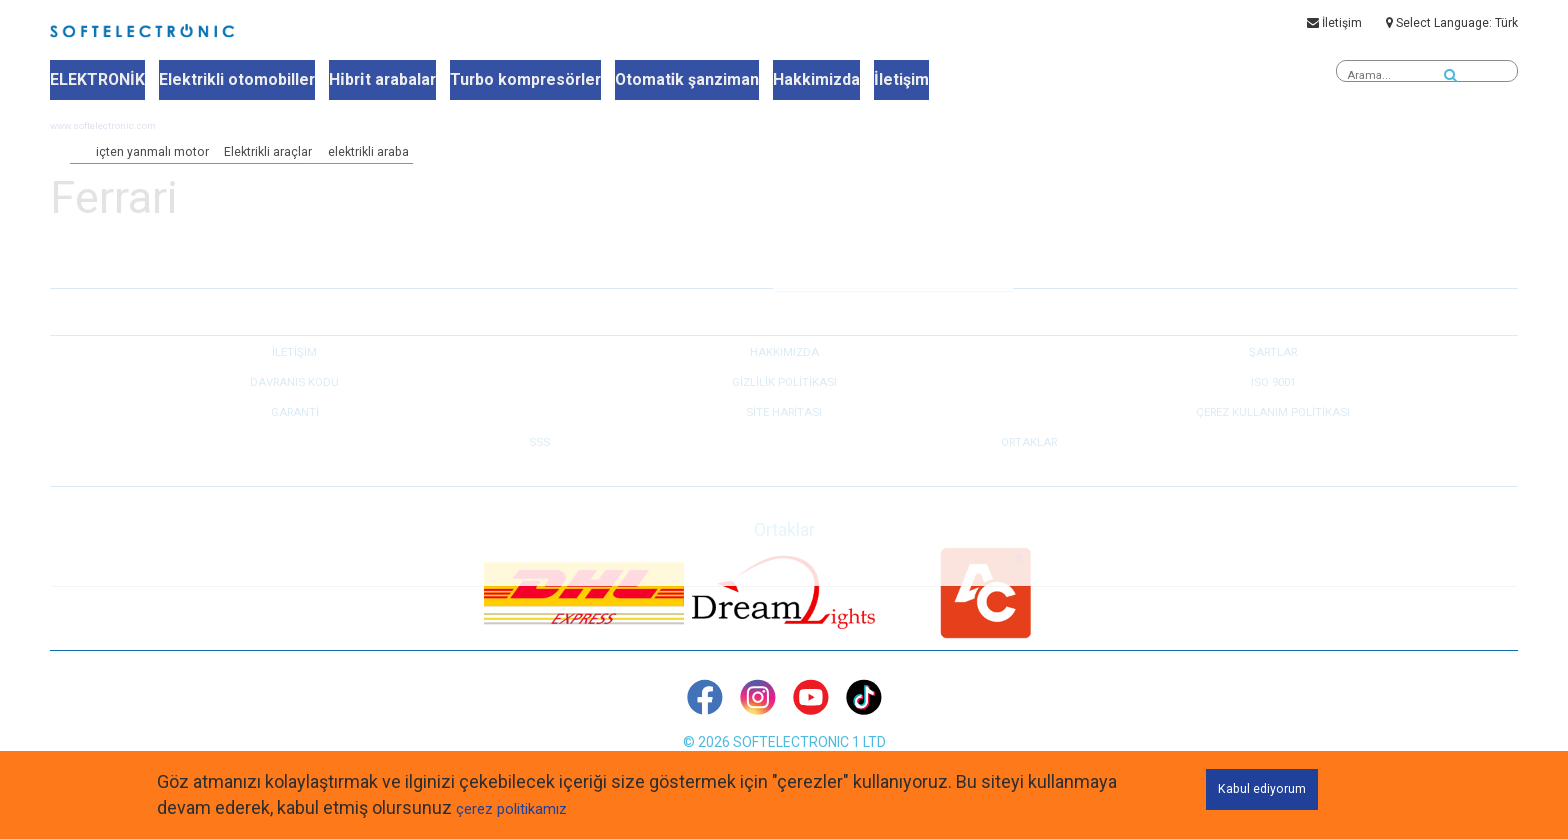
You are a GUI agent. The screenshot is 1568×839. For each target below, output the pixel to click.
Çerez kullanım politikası (1273, 438)
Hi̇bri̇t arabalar (365, 81)
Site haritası (784, 438)
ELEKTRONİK (95, 81)
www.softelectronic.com (117, 152)
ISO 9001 (1273, 408)
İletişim (1334, 27)
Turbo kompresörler (501, 81)
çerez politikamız (522, 807)
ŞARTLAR (1273, 378)
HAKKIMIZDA (784, 378)
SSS (539, 468)
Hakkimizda (776, 81)
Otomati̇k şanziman (654, 81)
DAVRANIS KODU (295, 408)
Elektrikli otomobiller (228, 81)
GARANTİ (295, 438)
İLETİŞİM (295, 378)
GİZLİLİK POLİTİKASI (784, 408)
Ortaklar (1029, 468)
